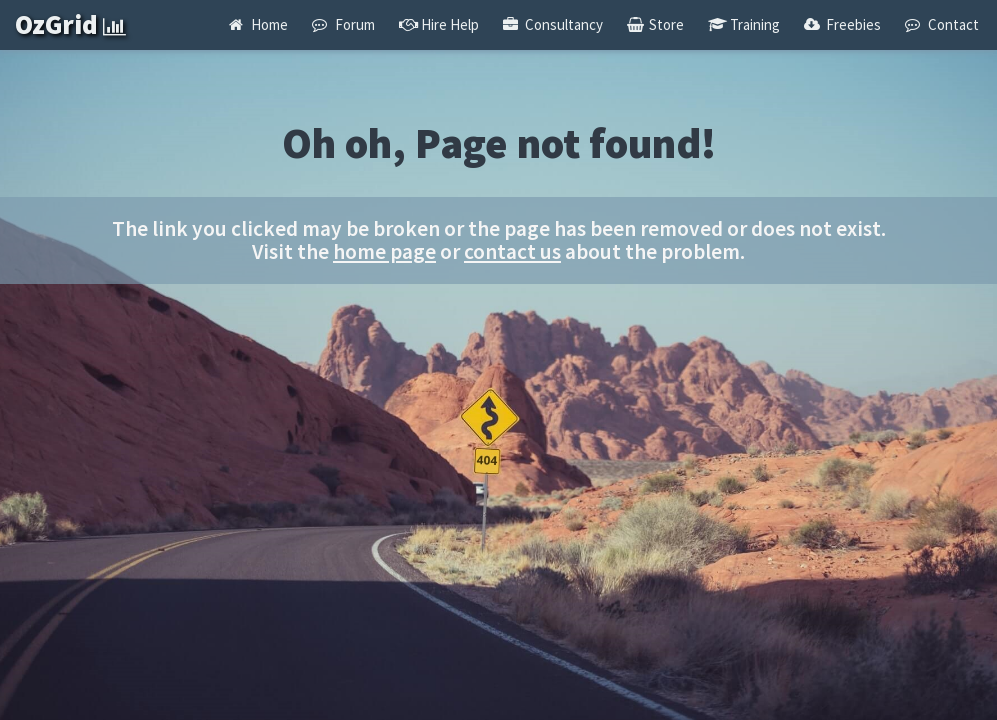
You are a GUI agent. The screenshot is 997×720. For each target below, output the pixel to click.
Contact (941, 24)
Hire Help (439, 24)
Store (655, 24)
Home (258, 24)
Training (744, 24)
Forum (343, 24)
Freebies (842, 24)
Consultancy (553, 24)
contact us (512, 251)
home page (384, 251)
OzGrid (70, 24)
